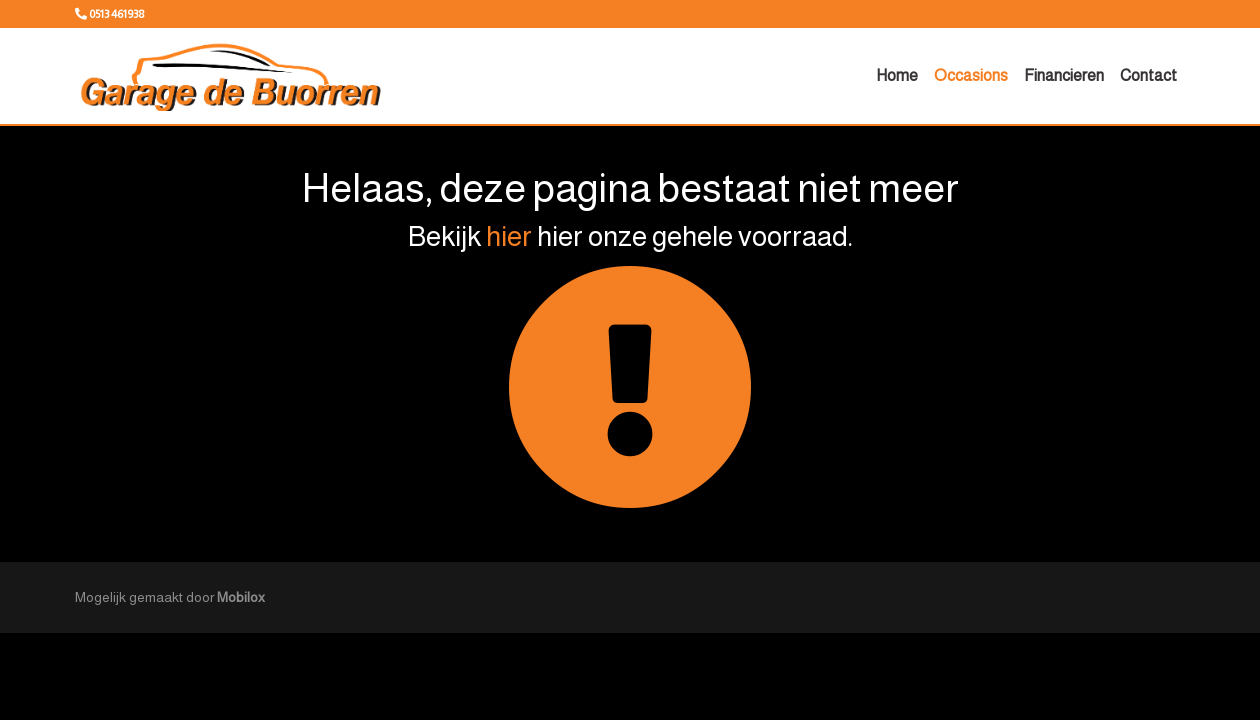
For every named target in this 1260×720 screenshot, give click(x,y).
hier (509, 236)
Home (897, 75)
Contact (1148, 75)
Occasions (971, 75)
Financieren (1064, 75)
